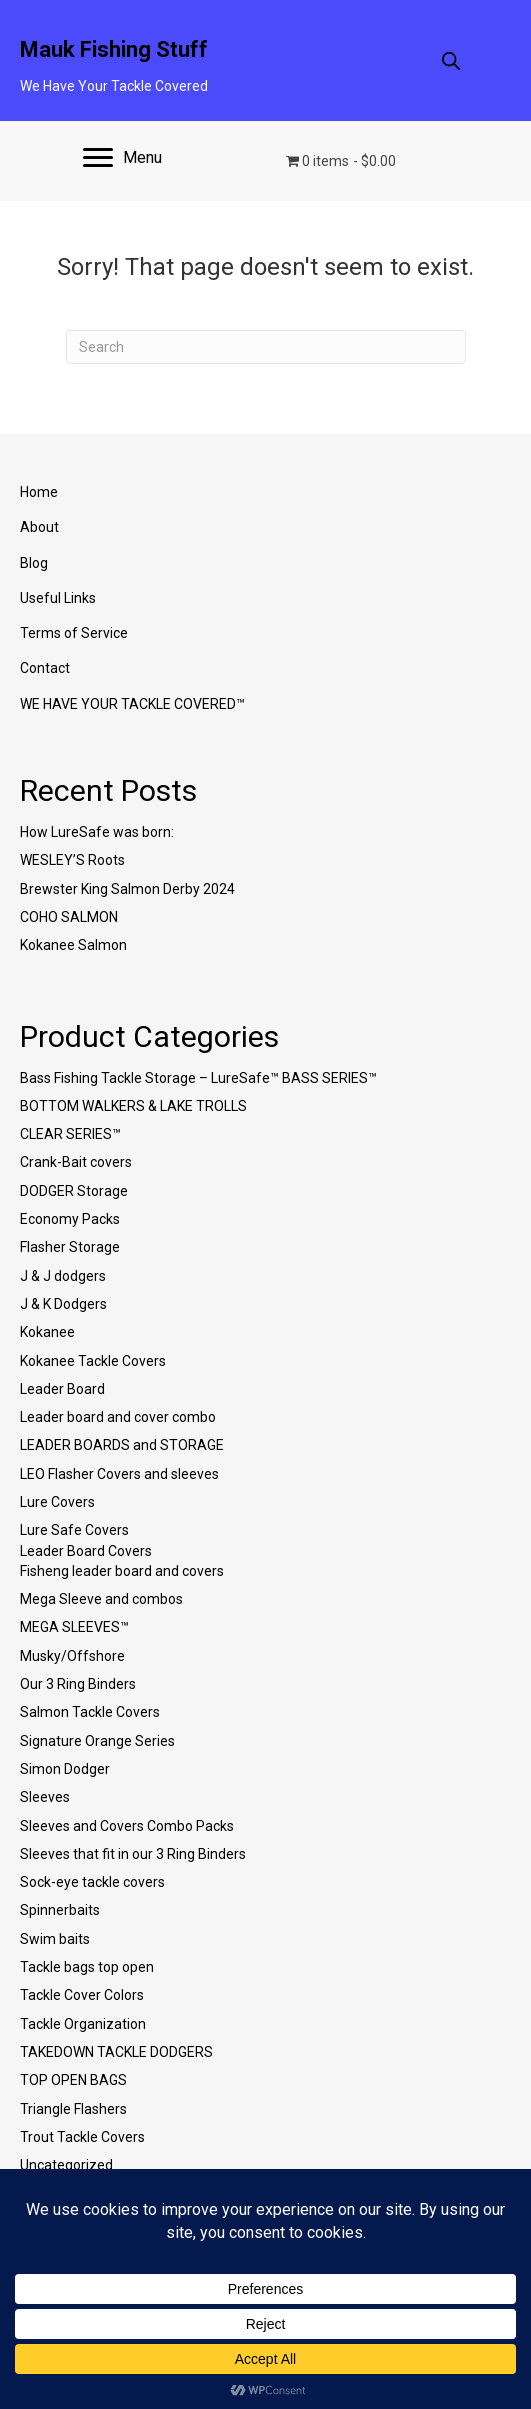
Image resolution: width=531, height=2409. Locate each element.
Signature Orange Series (97, 1741)
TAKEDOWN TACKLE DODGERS (116, 2052)
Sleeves (45, 1797)
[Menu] (122, 158)
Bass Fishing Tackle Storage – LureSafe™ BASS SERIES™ (198, 1078)
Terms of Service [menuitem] (74, 633)
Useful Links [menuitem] (58, 598)
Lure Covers (57, 1502)
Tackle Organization (83, 2024)
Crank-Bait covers (76, 1162)
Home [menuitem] (39, 492)
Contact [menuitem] (45, 668)
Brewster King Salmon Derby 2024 (127, 889)
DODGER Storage (74, 1191)
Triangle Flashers (73, 2109)
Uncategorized (66, 2165)
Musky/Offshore (72, 1656)
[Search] (266, 347)
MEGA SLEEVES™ (74, 1627)
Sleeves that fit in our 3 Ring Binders (133, 1854)
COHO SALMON (69, 917)
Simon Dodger (65, 1769)
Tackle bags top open (87, 1967)
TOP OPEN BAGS (73, 2080)
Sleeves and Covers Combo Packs (127, 1826)
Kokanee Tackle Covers (93, 1361)
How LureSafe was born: (97, 832)
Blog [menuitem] (34, 563)
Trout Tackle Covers (82, 2137)
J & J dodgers (63, 1276)
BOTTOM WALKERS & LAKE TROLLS (133, 1106)
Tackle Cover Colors (82, 1995)
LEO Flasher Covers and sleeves (119, 1474)
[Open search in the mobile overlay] (451, 60)
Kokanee (47, 1332)
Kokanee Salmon (73, 945)
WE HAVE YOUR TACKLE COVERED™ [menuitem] (132, 704)
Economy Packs (70, 1219)
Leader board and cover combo (118, 1417)
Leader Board (62, 1389)
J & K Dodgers (63, 1304)
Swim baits (55, 1939)
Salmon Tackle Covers (90, 1712)
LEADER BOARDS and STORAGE (122, 1445)
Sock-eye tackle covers (92, 1882)
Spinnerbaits (60, 1910)
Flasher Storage (70, 1247)
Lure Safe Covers (74, 1530)
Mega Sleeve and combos (101, 1599)
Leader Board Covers (86, 1551)
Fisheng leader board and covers (122, 1571)
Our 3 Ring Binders (78, 1684)
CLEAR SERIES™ (70, 1134)
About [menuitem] (39, 527)
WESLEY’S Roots (72, 860)
